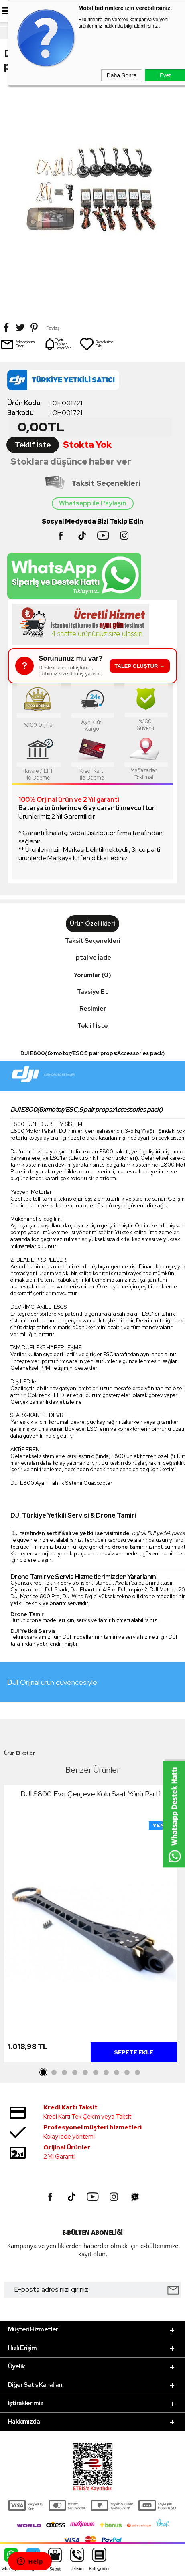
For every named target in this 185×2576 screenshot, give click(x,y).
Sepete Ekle (133, 2052)
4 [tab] (75, 2072)
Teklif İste (32, 445)
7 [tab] (106, 2072)
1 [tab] (44, 2072)
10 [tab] (138, 2072)
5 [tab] (85, 2072)
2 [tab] (54, 2072)
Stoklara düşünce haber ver (70, 461)
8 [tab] (117, 2072)
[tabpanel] (90, 1926)
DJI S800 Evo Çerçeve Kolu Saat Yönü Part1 (90, 1793)
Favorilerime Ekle (96, 344)
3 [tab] (65, 2072)
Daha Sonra (122, 75)
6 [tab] (96, 2072)
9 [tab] (127, 2072)
